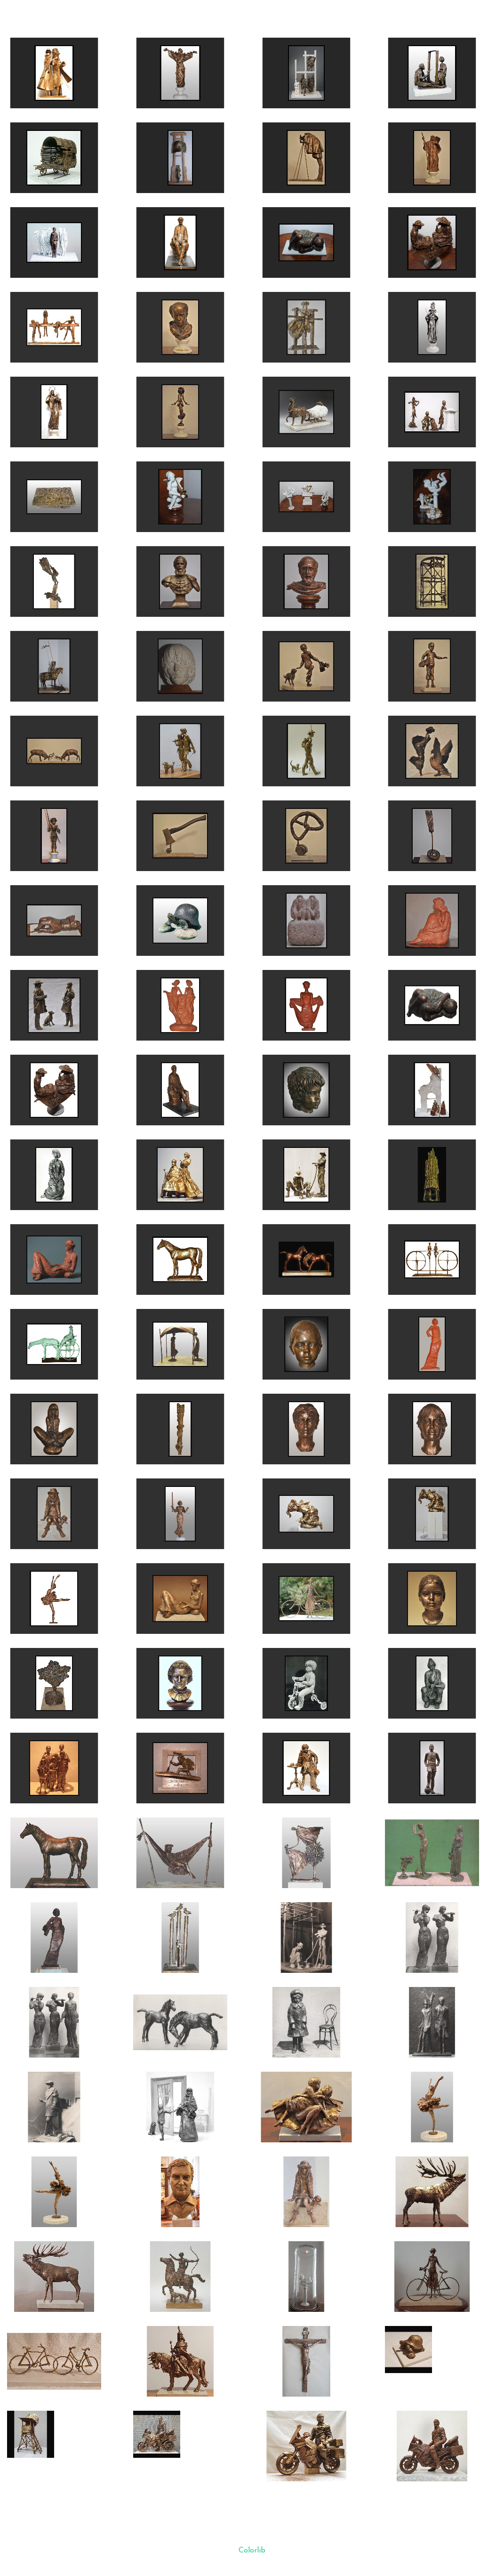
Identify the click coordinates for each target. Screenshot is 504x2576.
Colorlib (252, 2550)
